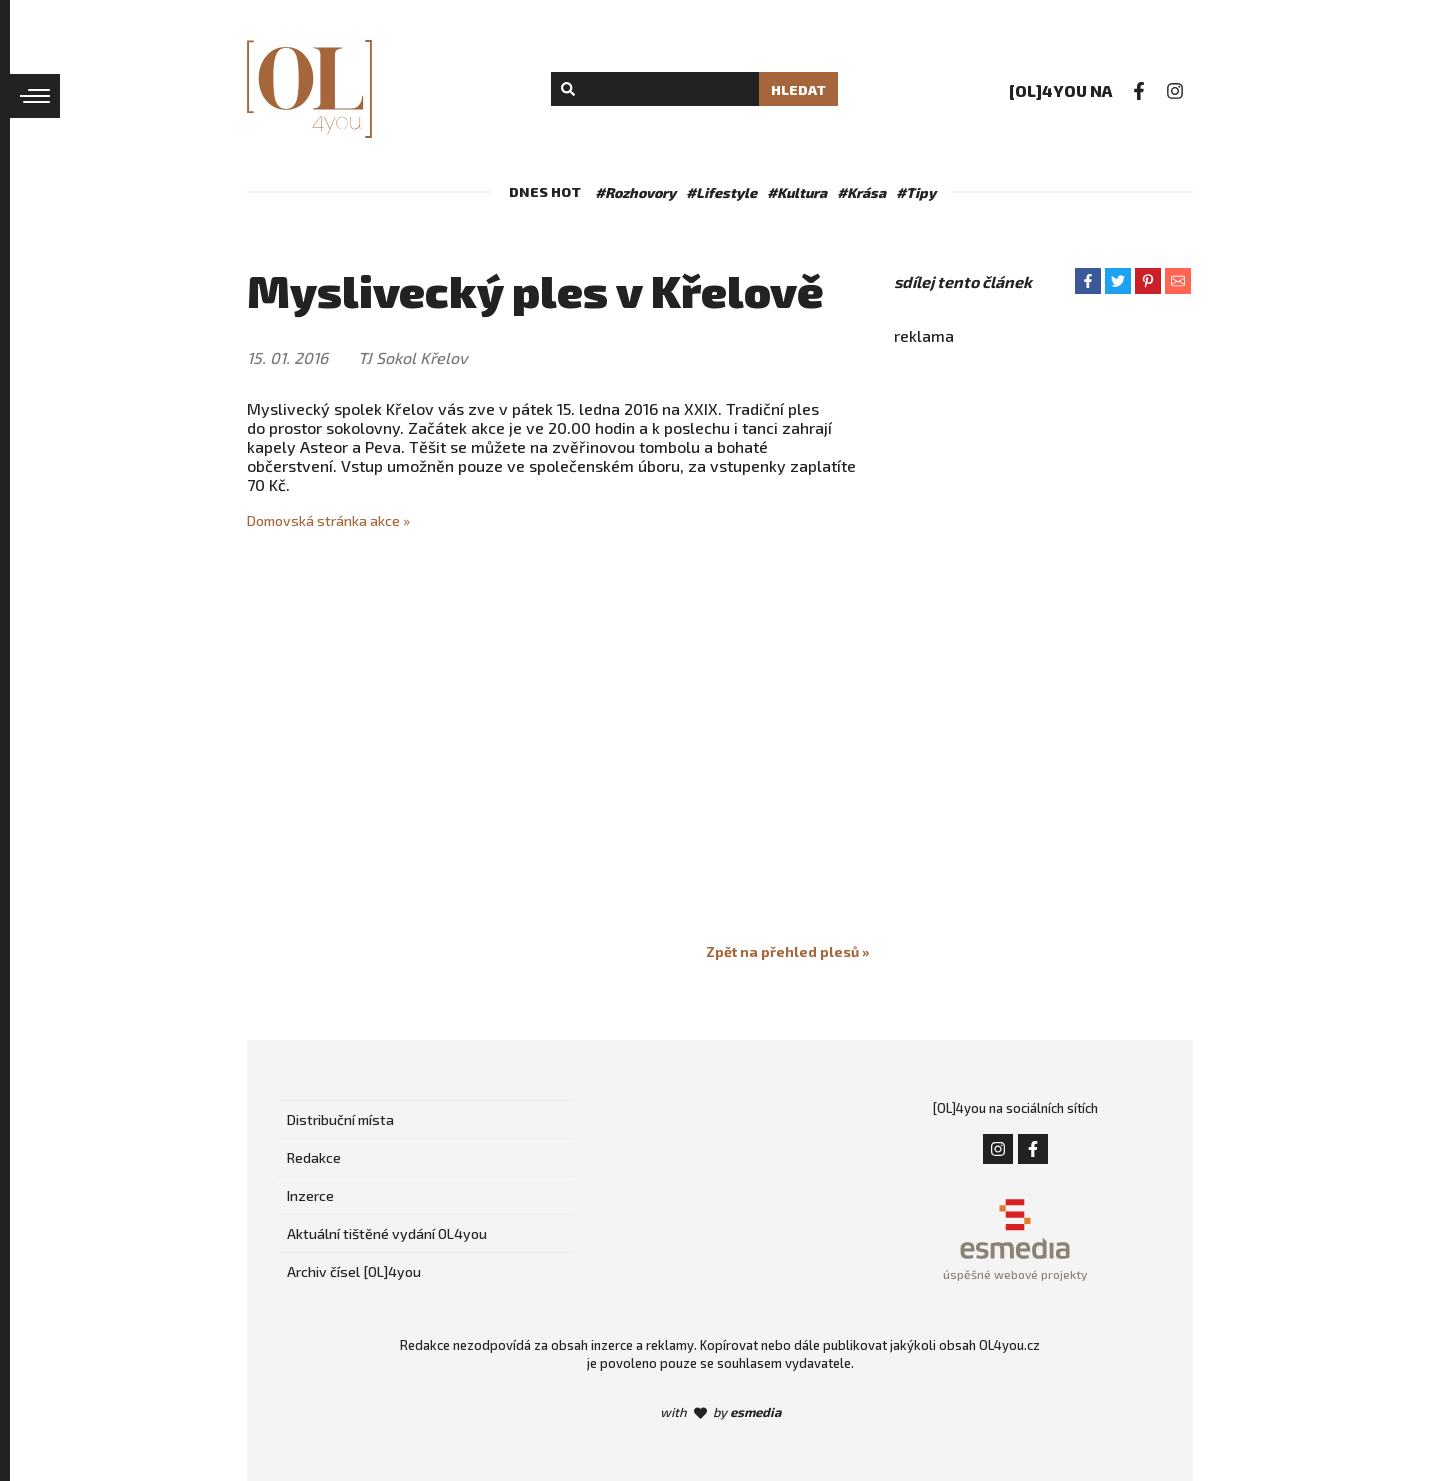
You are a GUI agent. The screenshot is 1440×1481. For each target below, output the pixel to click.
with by (720, 1412)
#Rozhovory (635, 192)
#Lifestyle (721, 192)
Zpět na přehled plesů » (788, 951)
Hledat (798, 89)
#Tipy (916, 192)
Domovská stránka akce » (328, 520)
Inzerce (310, 1195)
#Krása (861, 192)
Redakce (314, 1157)
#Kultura (797, 192)
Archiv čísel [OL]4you (354, 1271)
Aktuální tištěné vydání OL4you (387, 1233)
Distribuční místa (340, 1119)
